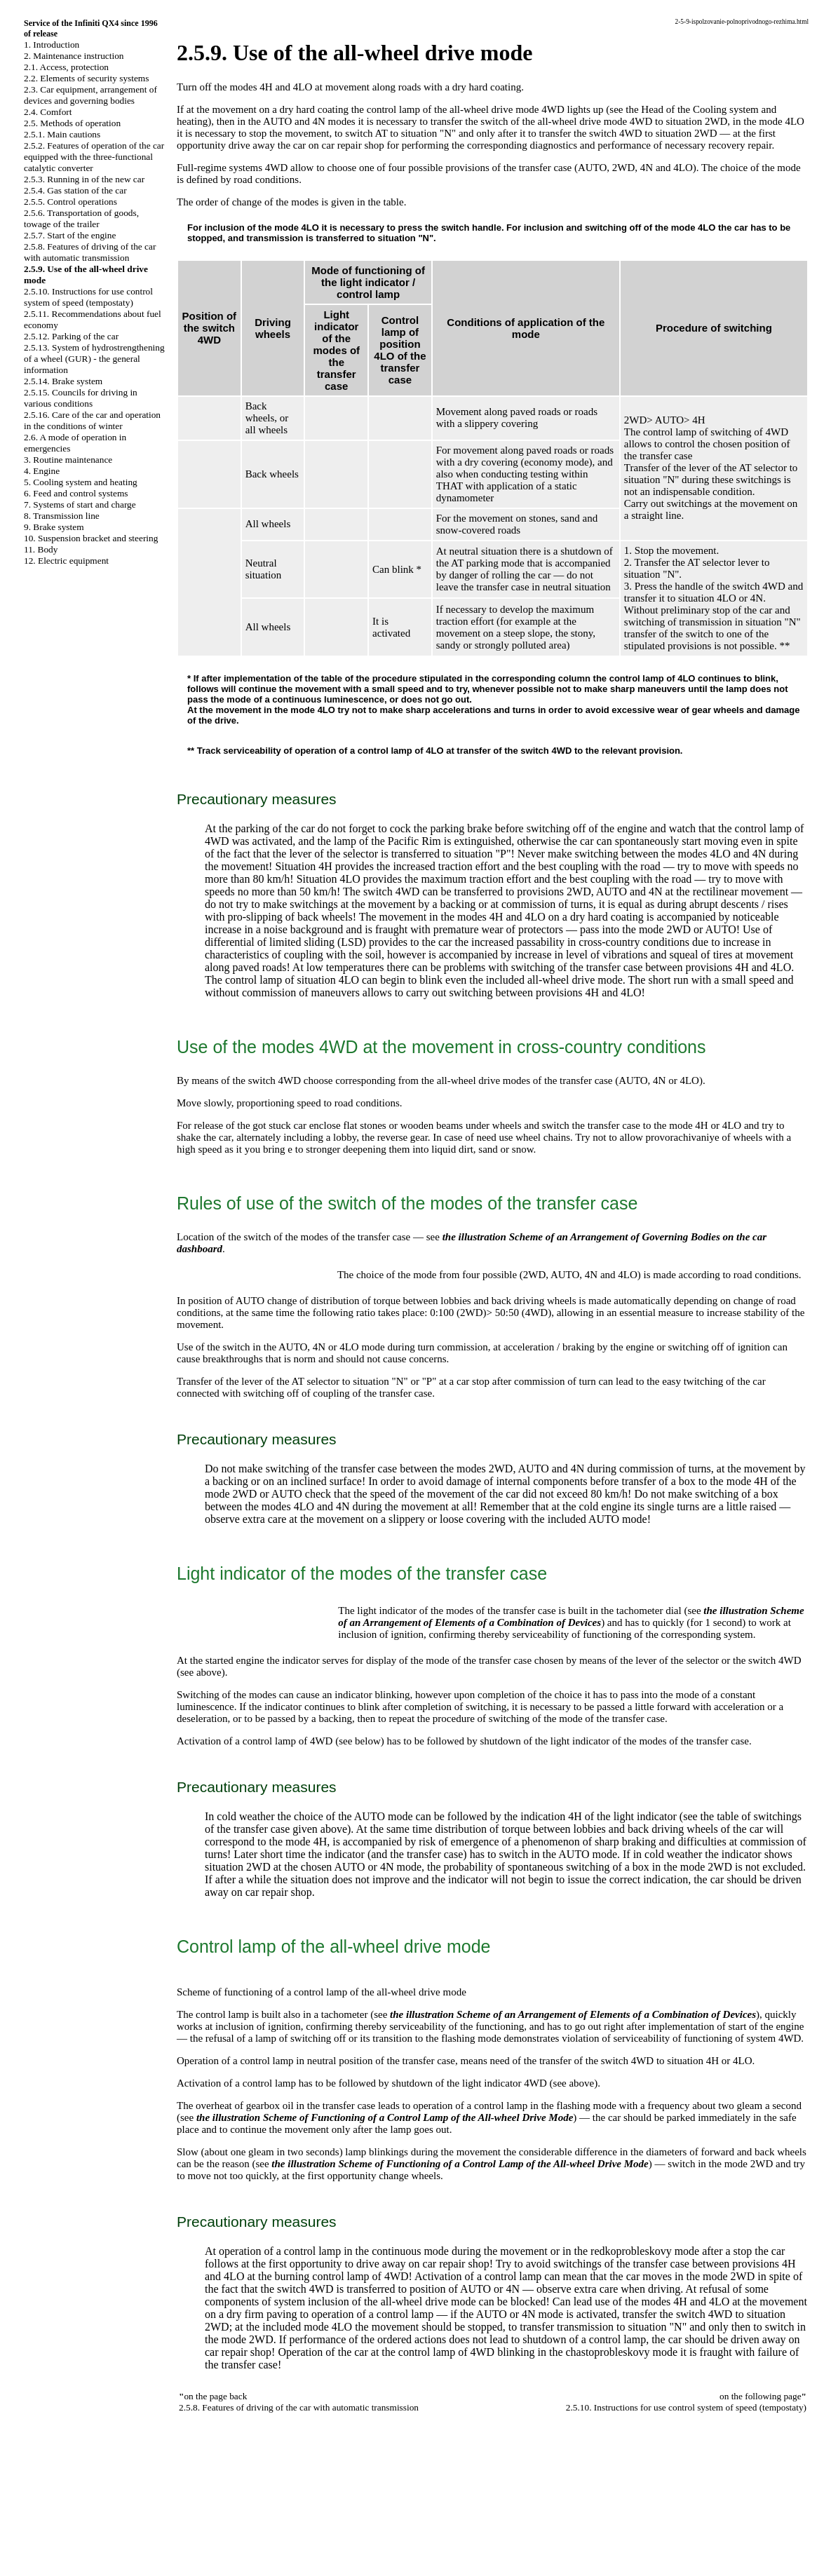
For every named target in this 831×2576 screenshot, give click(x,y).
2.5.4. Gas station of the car (75, 190)
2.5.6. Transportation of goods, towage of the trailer (81, 218)
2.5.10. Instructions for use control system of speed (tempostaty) (88, 297)
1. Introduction (51, 44)
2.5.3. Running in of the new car (84, 179)
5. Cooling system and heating (80, 482)
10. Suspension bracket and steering (91, 538)
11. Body (41, 549)
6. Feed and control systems (76, 493)
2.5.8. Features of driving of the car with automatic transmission (90, 252)
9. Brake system (54, 527)
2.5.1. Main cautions (62, 134)
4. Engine (42, 471)
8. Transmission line (62, 515)
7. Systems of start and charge (80, 504)
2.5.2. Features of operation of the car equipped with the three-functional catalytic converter (94, 156)
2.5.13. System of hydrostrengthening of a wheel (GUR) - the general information (94, 358)
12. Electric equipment (66, 560)
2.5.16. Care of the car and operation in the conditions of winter (92, 420)
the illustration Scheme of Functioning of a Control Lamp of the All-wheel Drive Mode (384, 2117)
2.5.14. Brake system (63, 381)
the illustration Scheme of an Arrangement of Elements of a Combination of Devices (571, 1616)
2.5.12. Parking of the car (71, 336)
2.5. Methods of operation (72, 123)
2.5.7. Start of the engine (70, 235)
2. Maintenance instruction (74, 55)
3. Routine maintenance (68, 459)
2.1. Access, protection (66, 67)
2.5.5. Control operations (70, 201)
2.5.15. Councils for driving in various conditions (80, 398)
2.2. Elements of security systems (86, 78)
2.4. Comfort (48, 112)
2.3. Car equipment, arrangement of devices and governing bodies (90, 95)
